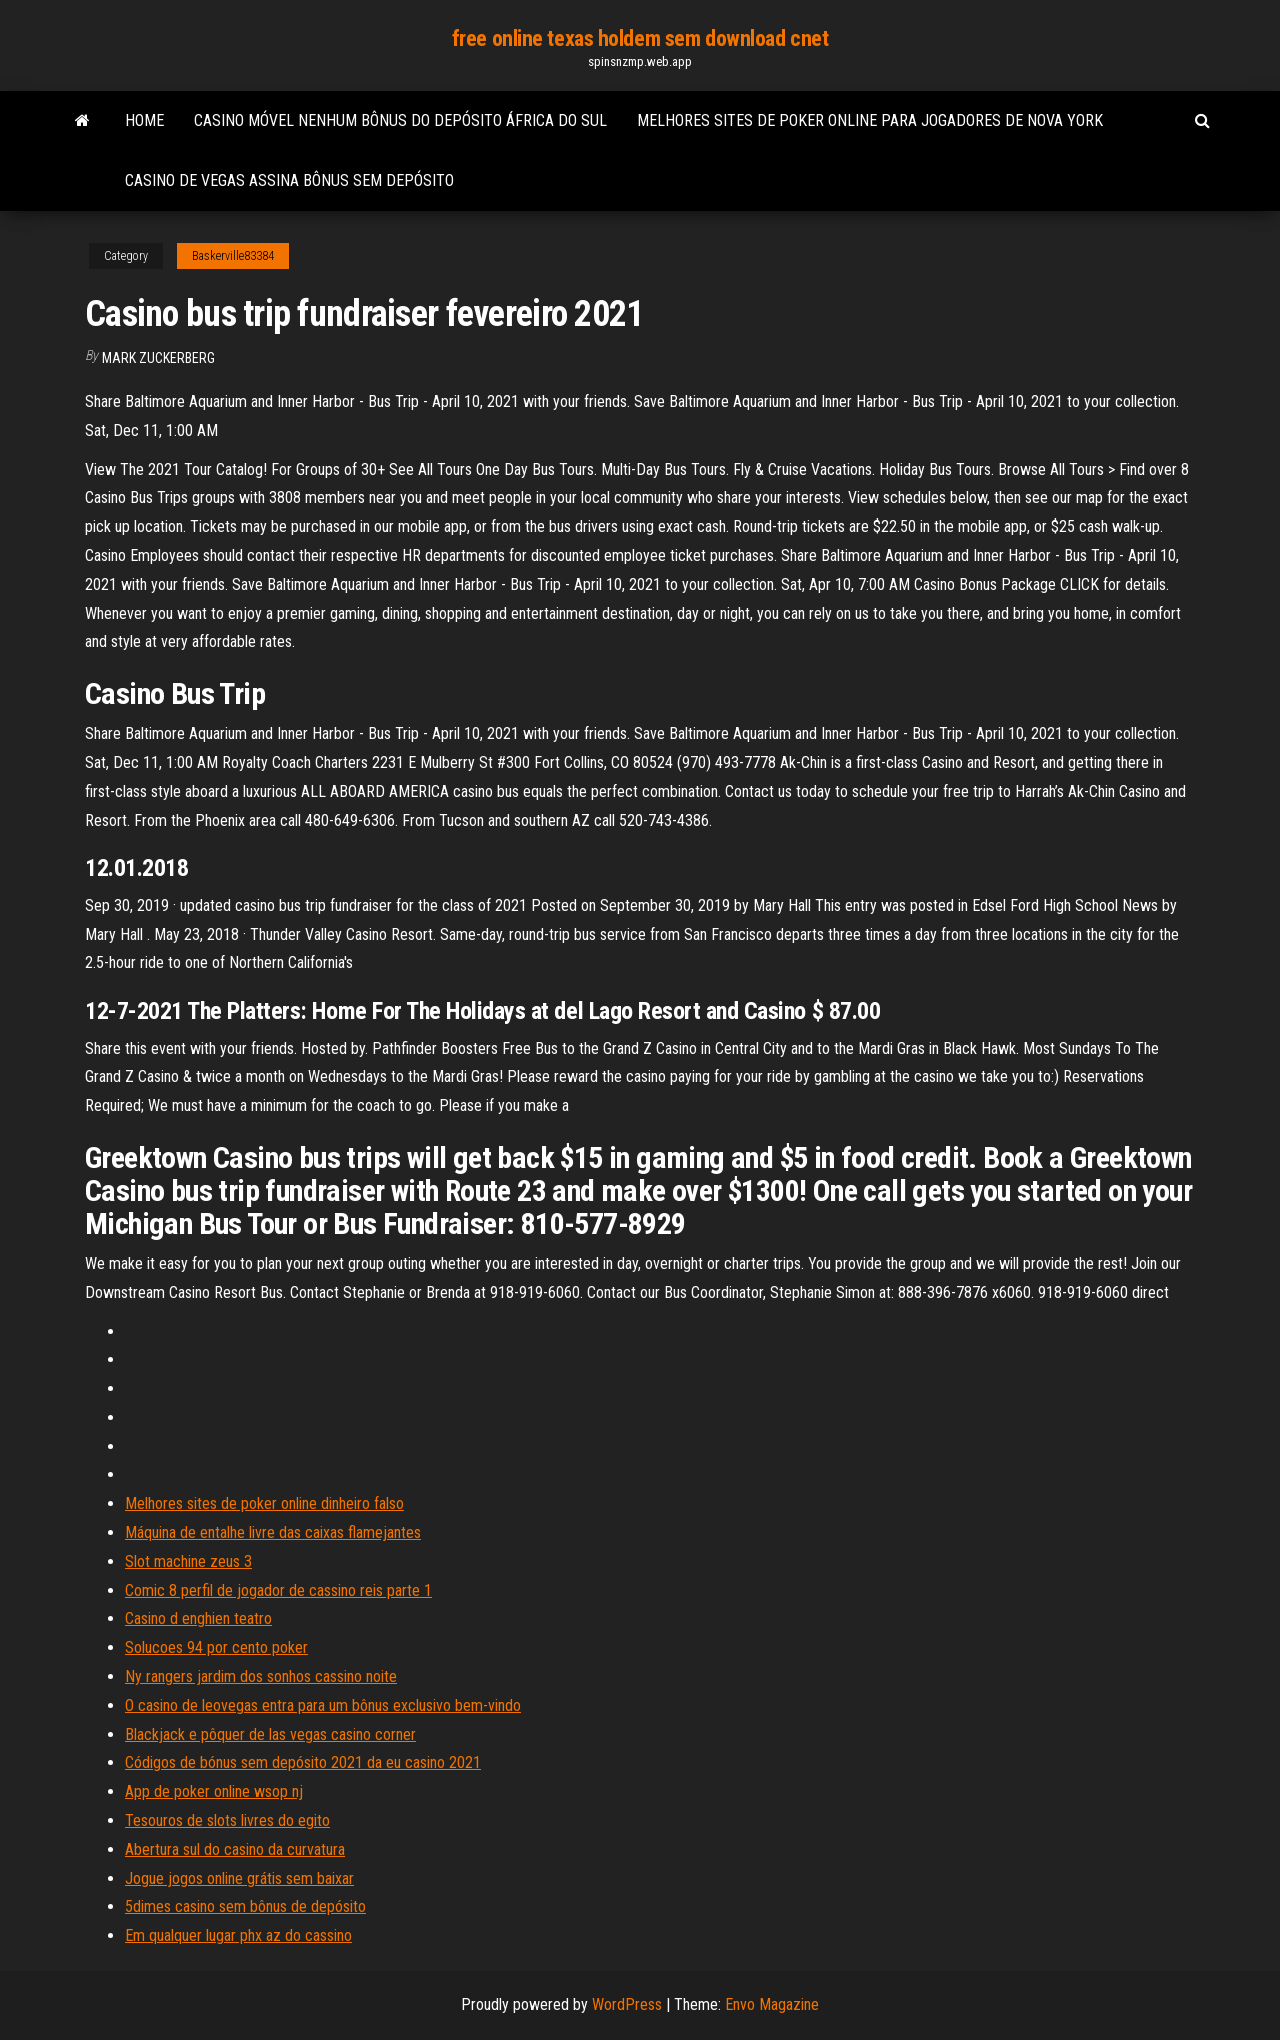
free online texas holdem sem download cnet (640, 38)
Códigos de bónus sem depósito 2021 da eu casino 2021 (303, 1762)
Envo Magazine (772, 2004)
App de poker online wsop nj (214, 1791)
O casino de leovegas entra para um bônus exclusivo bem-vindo (323, 1705)
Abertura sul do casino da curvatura (235, 1849)
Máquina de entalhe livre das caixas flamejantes (273, 1532)
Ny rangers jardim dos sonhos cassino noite (261, 1676)
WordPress (627, 2004)
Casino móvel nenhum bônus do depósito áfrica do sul (400, 120)
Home (144, 120)
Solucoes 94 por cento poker (216, 1647)
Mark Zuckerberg (158, 358)
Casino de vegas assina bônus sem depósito (289, 180)
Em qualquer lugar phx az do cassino (238, 1935)
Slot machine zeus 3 (188, 1561)
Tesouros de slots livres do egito (227, 1820)
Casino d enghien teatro (198, 1618)
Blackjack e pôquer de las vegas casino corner (270, 1734)
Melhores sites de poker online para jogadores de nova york (870, 120)
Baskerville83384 (233, 256)
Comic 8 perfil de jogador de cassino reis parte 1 (278, 1590)
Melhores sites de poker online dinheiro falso (264, 1503)
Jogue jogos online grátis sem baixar (239, 1878)
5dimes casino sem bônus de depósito (245, 1906)
